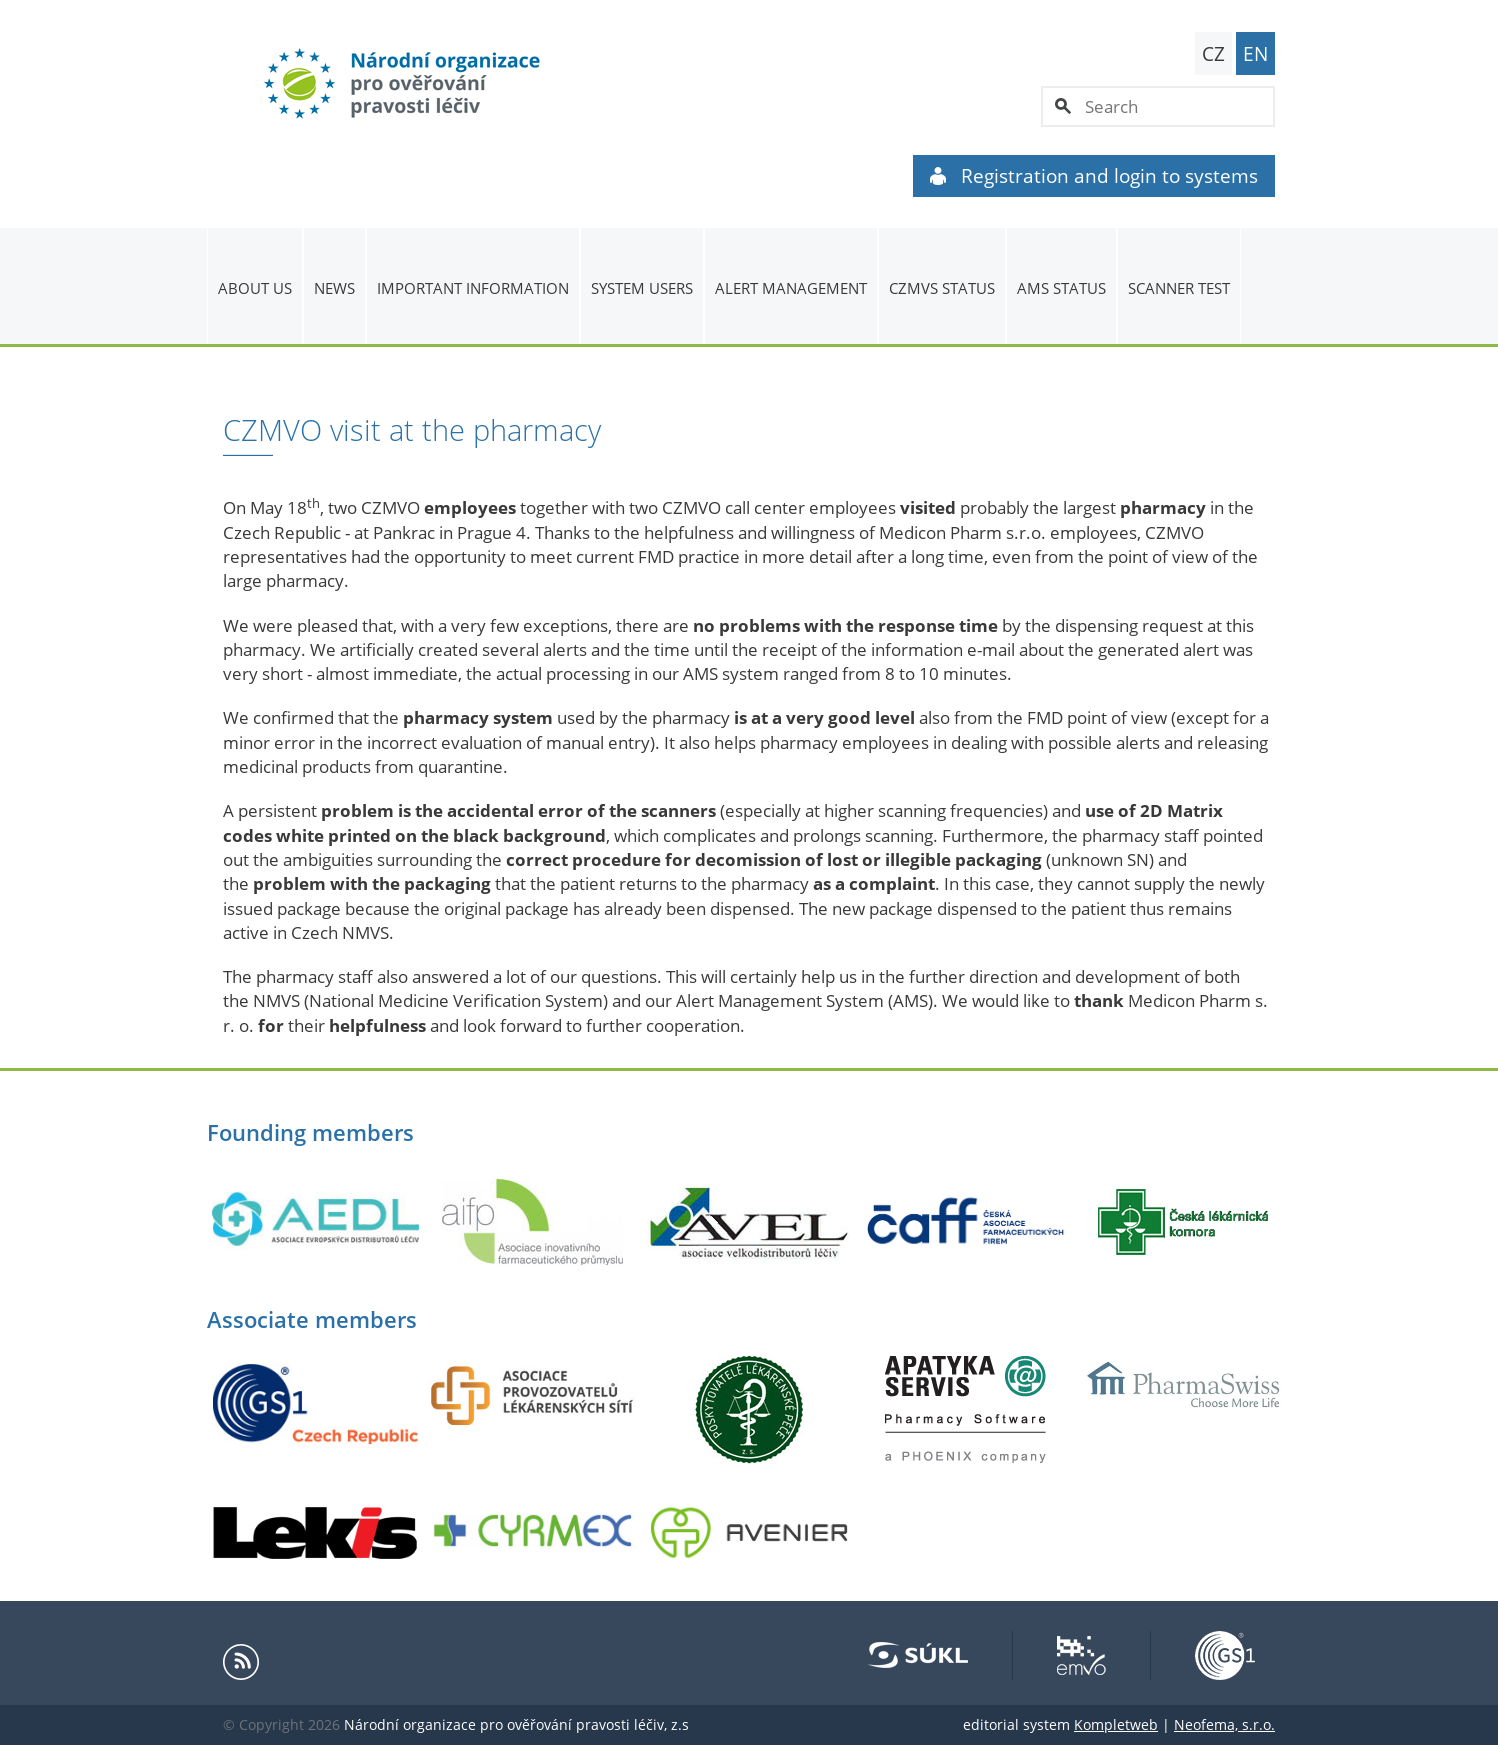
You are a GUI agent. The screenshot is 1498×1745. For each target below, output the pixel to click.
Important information (473, 288)
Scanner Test (1179, 288)
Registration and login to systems (1094, 176)
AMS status (1061, 288)
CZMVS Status (942, 288)
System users (642, 288)
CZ (1213, 54)
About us (255, 288)
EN (1255, 54)
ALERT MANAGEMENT (791, 288)
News (334, 288)
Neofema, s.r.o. (1224, 1724)
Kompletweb (1116, 1724)
